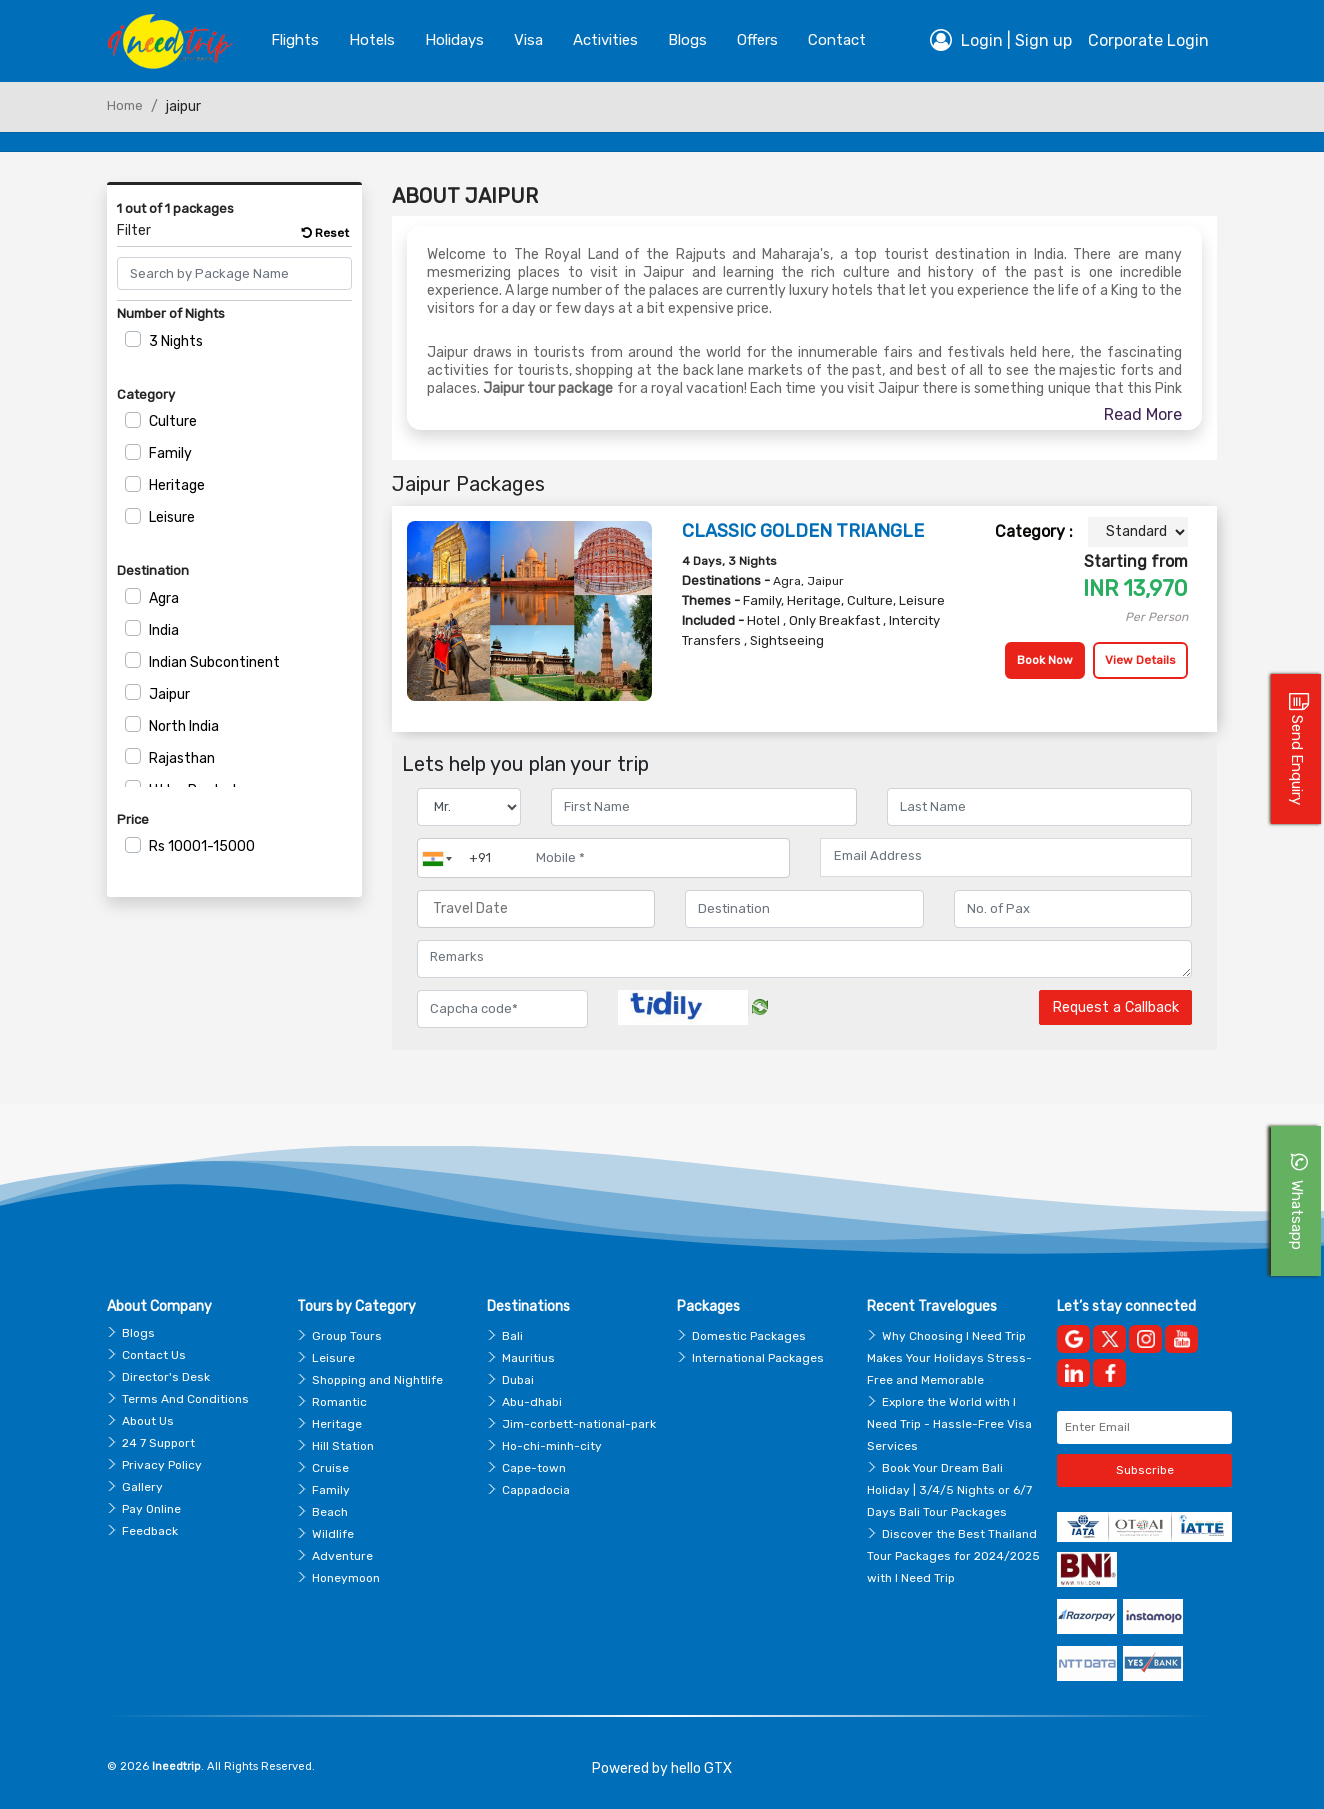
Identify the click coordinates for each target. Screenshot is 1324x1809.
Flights (295, 40)
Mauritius (528, 1358)
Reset (325, 233)
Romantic (339, 1402)
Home (125, 105)
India (164, 630)
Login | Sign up (1001, 40)
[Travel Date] (536, 909)
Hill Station (343, 1446)
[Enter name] (703, 807)
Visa (528, 40)
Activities (605, 40)
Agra (164, 598)
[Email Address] (1006, 856)
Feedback (150, 1531)
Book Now (1045, 660)
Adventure (342, 1556)
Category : (1034, 531)
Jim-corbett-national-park (579, 1424)
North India (184, 726)
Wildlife (333, 1534)
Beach (330, 1512)
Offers (757, 40)
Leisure (172, 517)
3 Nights (176, 341)
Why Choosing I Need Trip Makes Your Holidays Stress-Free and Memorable (949, 1358)
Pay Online (151, 1509)
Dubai (518, 1380)
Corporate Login (1148, 40)
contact (837, 40)
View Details (1140, 660)
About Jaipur (465, 196)
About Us (148, 1421)
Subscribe (1145, 1470)
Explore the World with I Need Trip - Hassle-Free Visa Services (949, 1424)
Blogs (138, 1333)
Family (170, 453)
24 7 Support (158, 1443)
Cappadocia (536, 1490)
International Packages (758, 1358)
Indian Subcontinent (214, 662)
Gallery (142, 1487)
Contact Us (154, 1355)
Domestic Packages (749, 1336)
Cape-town (534, 1468)
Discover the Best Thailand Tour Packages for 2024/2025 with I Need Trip (953, 1556)
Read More (1143, 414)
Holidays (454, 40)
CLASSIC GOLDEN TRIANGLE (803, 531)
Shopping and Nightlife (377, 1380)
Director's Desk (166, 1377)
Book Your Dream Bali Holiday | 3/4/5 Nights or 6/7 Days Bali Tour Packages (949, 1490)
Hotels (372, 40)
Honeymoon (346, 1578)
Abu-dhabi (532, 1402)
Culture (173, 421)
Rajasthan (182, 758)
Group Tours (347, 1336)
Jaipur (169, 694)
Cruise (330, 1468)
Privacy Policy (162, 1465)
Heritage (177, 485)
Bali (512, 1336)
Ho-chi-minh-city (552, 1446)
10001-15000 (202, 846)
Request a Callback (1115, 1007)
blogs (687, 40)
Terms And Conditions (185, 1399)
